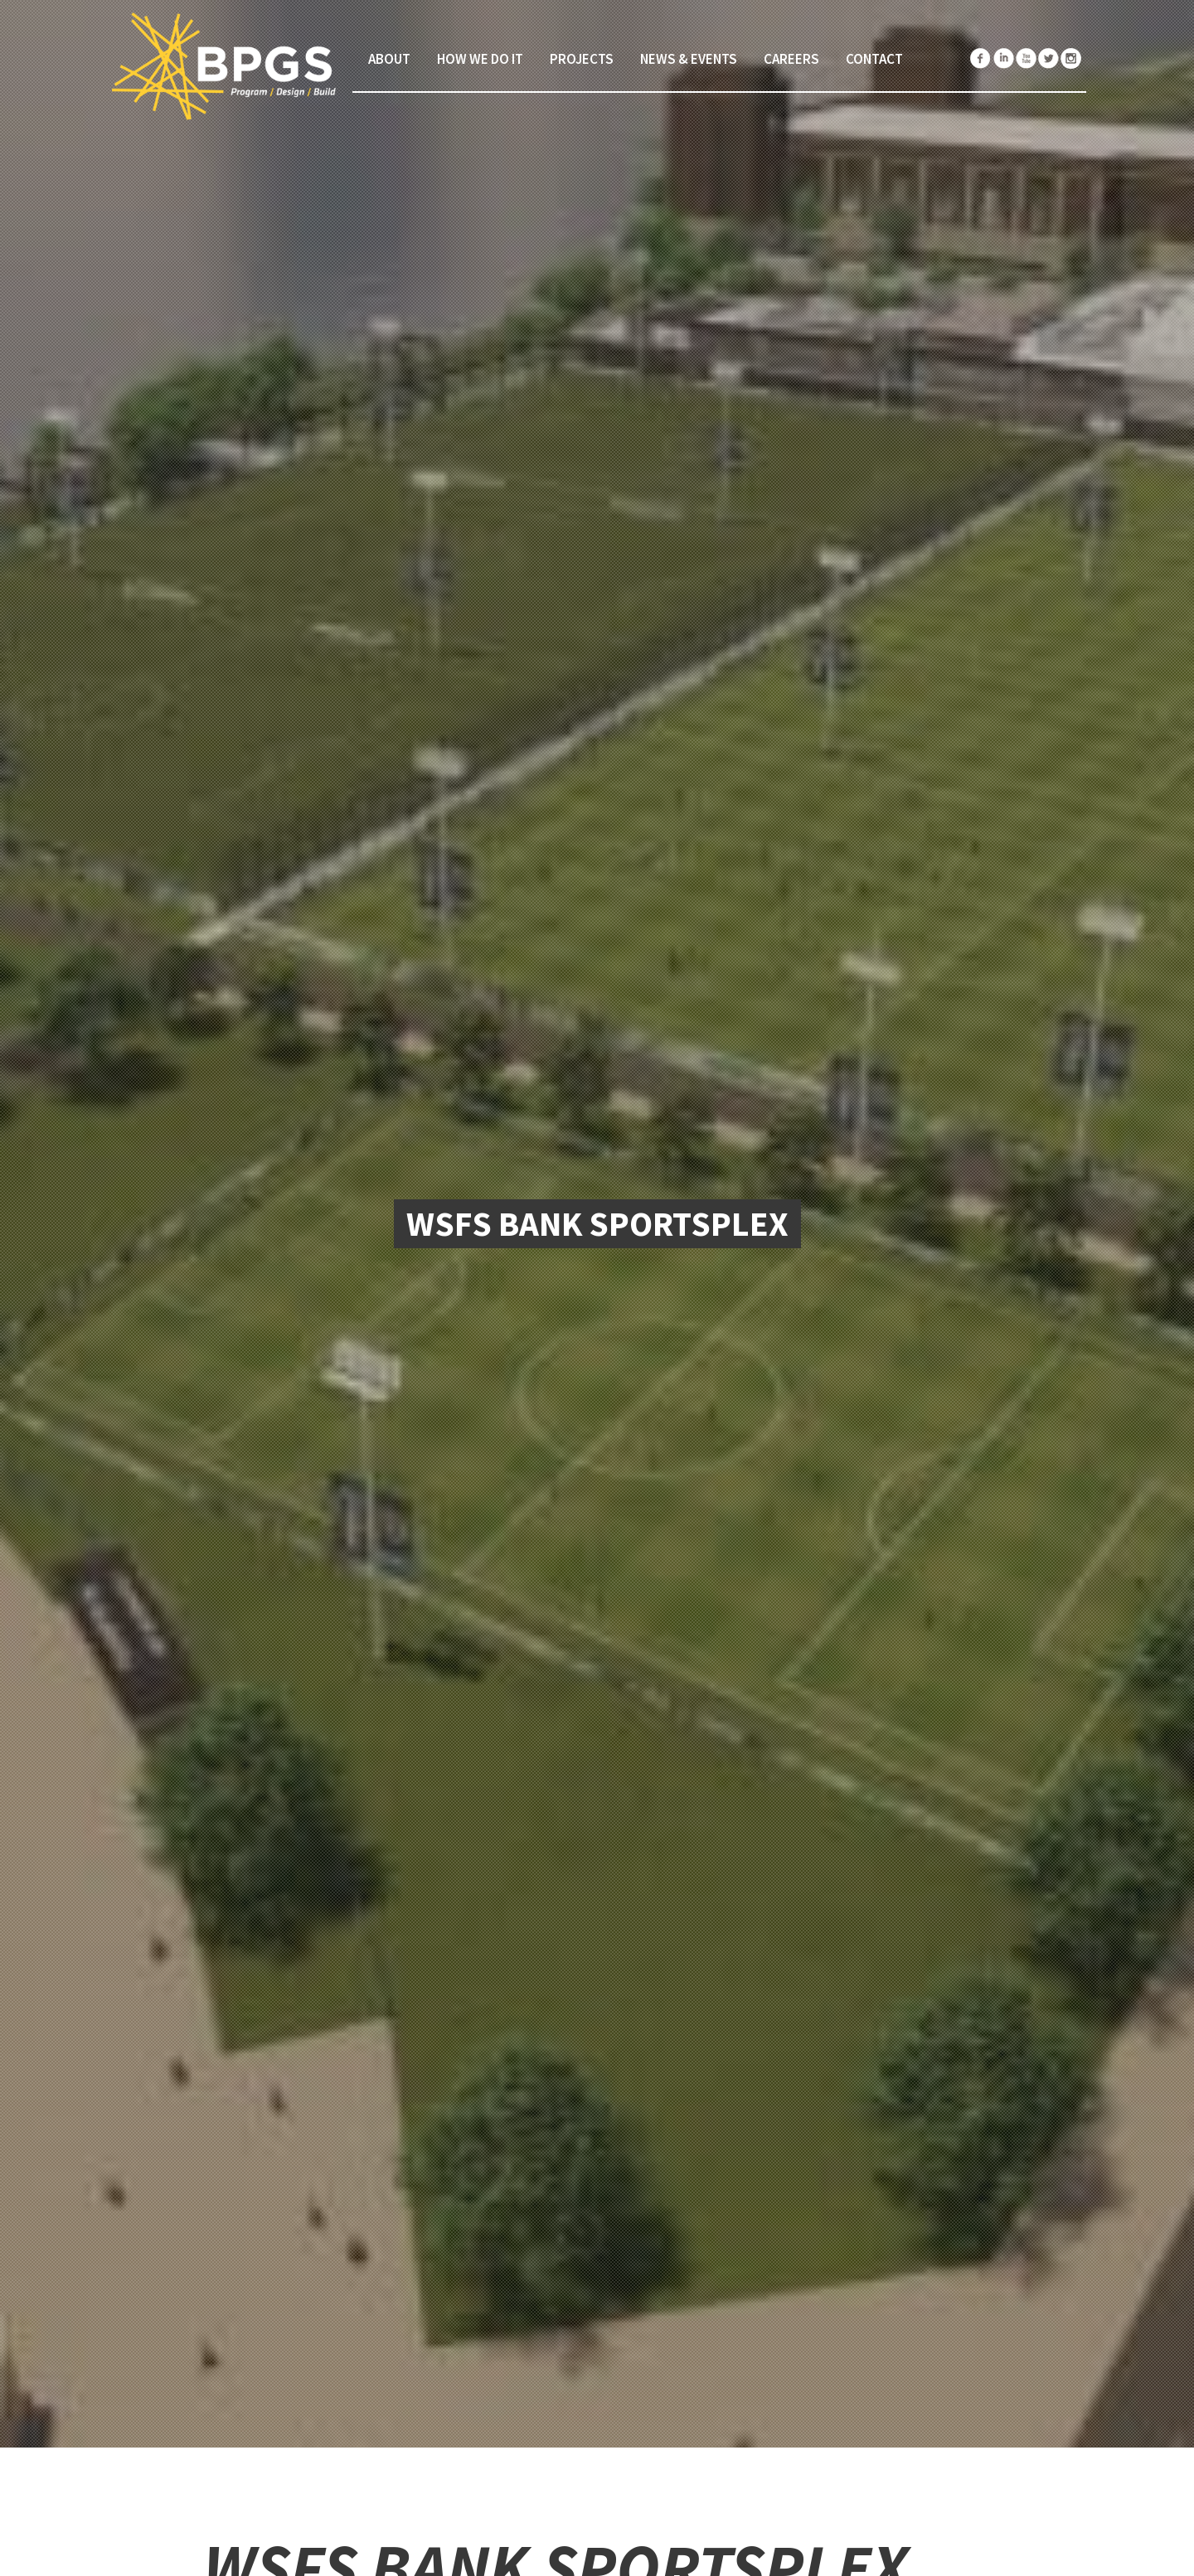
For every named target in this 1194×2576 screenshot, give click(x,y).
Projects (582, 59)
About (389, 59)
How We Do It (480, 59)
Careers (791, 59)
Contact (874, 59)
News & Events (688, 59)
